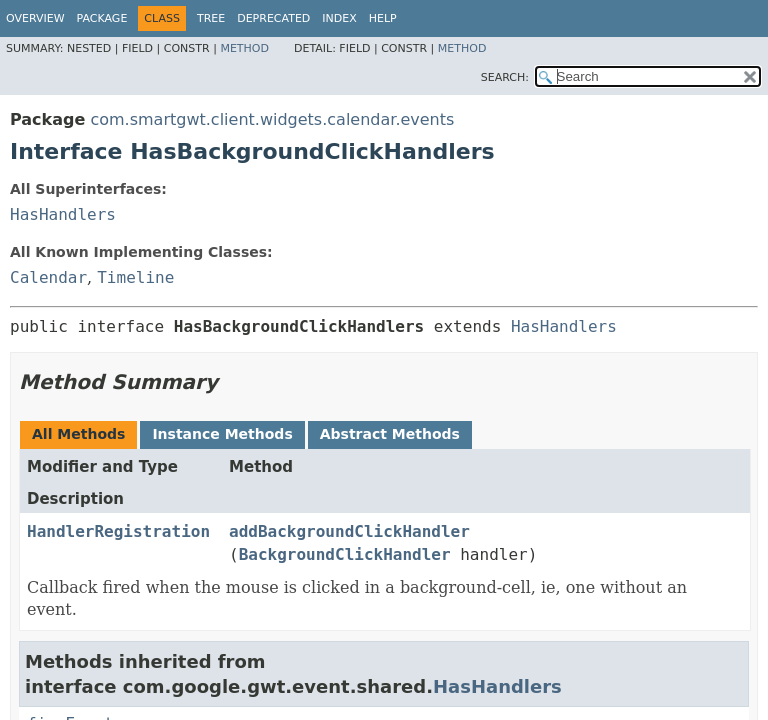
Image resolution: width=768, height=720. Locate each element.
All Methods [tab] (78, 434)
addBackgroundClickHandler (349, 531)
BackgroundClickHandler (345, 554)
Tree (211, 18)
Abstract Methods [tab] (390, 434)
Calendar (48, 277)
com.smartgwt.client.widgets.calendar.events (272, 119)
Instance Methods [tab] (222, 434)
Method (244, 48)
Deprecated (273, 18)
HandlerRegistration (118, 531)
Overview (35, 18)
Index (339, 18)
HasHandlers (63, 214)
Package (102, 18)
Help (383, 18)
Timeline (135, 277)
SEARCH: (505, 77)
